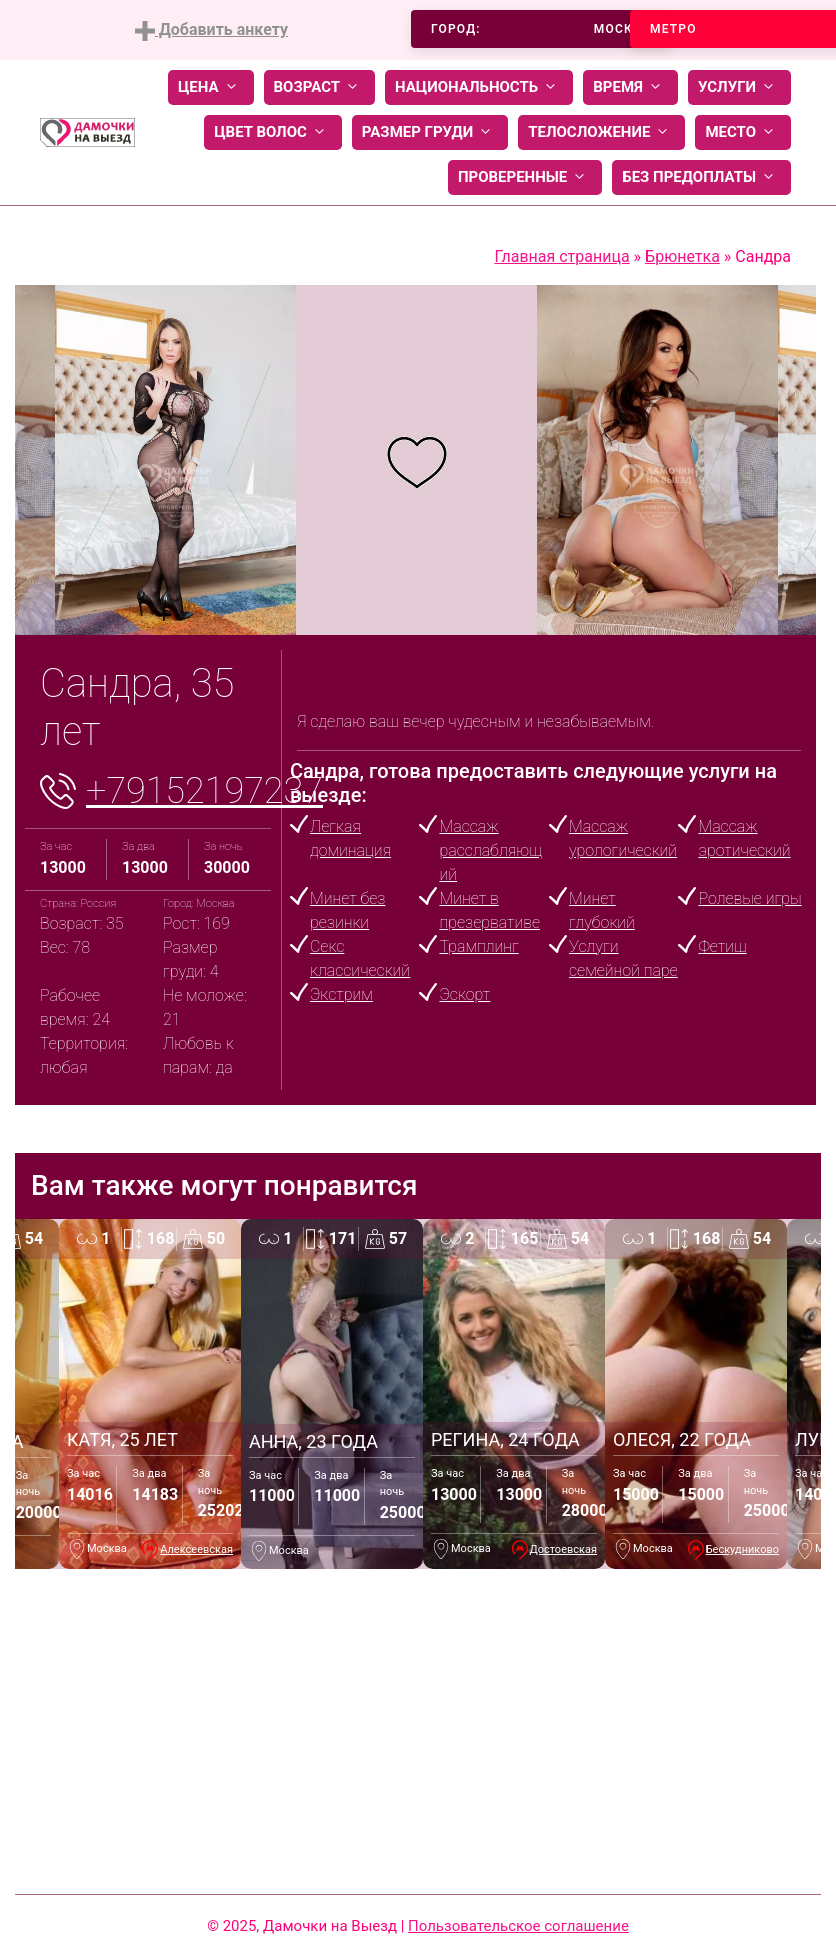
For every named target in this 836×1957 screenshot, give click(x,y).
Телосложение (601, 132)
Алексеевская (196, 1549)
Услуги (739, 87)
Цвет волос (273, 132)
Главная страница (561, 256)
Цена (211, 87)
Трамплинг (478, 946)
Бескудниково (742, 1549)
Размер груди (430, 132)
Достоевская (564, 1549)
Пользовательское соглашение (518, 1926)
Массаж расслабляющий (490, 850)
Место (743, 132)
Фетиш (722, 946)
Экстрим (341, 994)
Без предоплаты (701, 177)
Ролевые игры (749, 898)
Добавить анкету (211, 30)
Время (630, 87)
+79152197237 (204, 791)
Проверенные (525, 177)
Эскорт (464, 994)
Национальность (479, 87)
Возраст (319, 87)
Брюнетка (682, 256)
